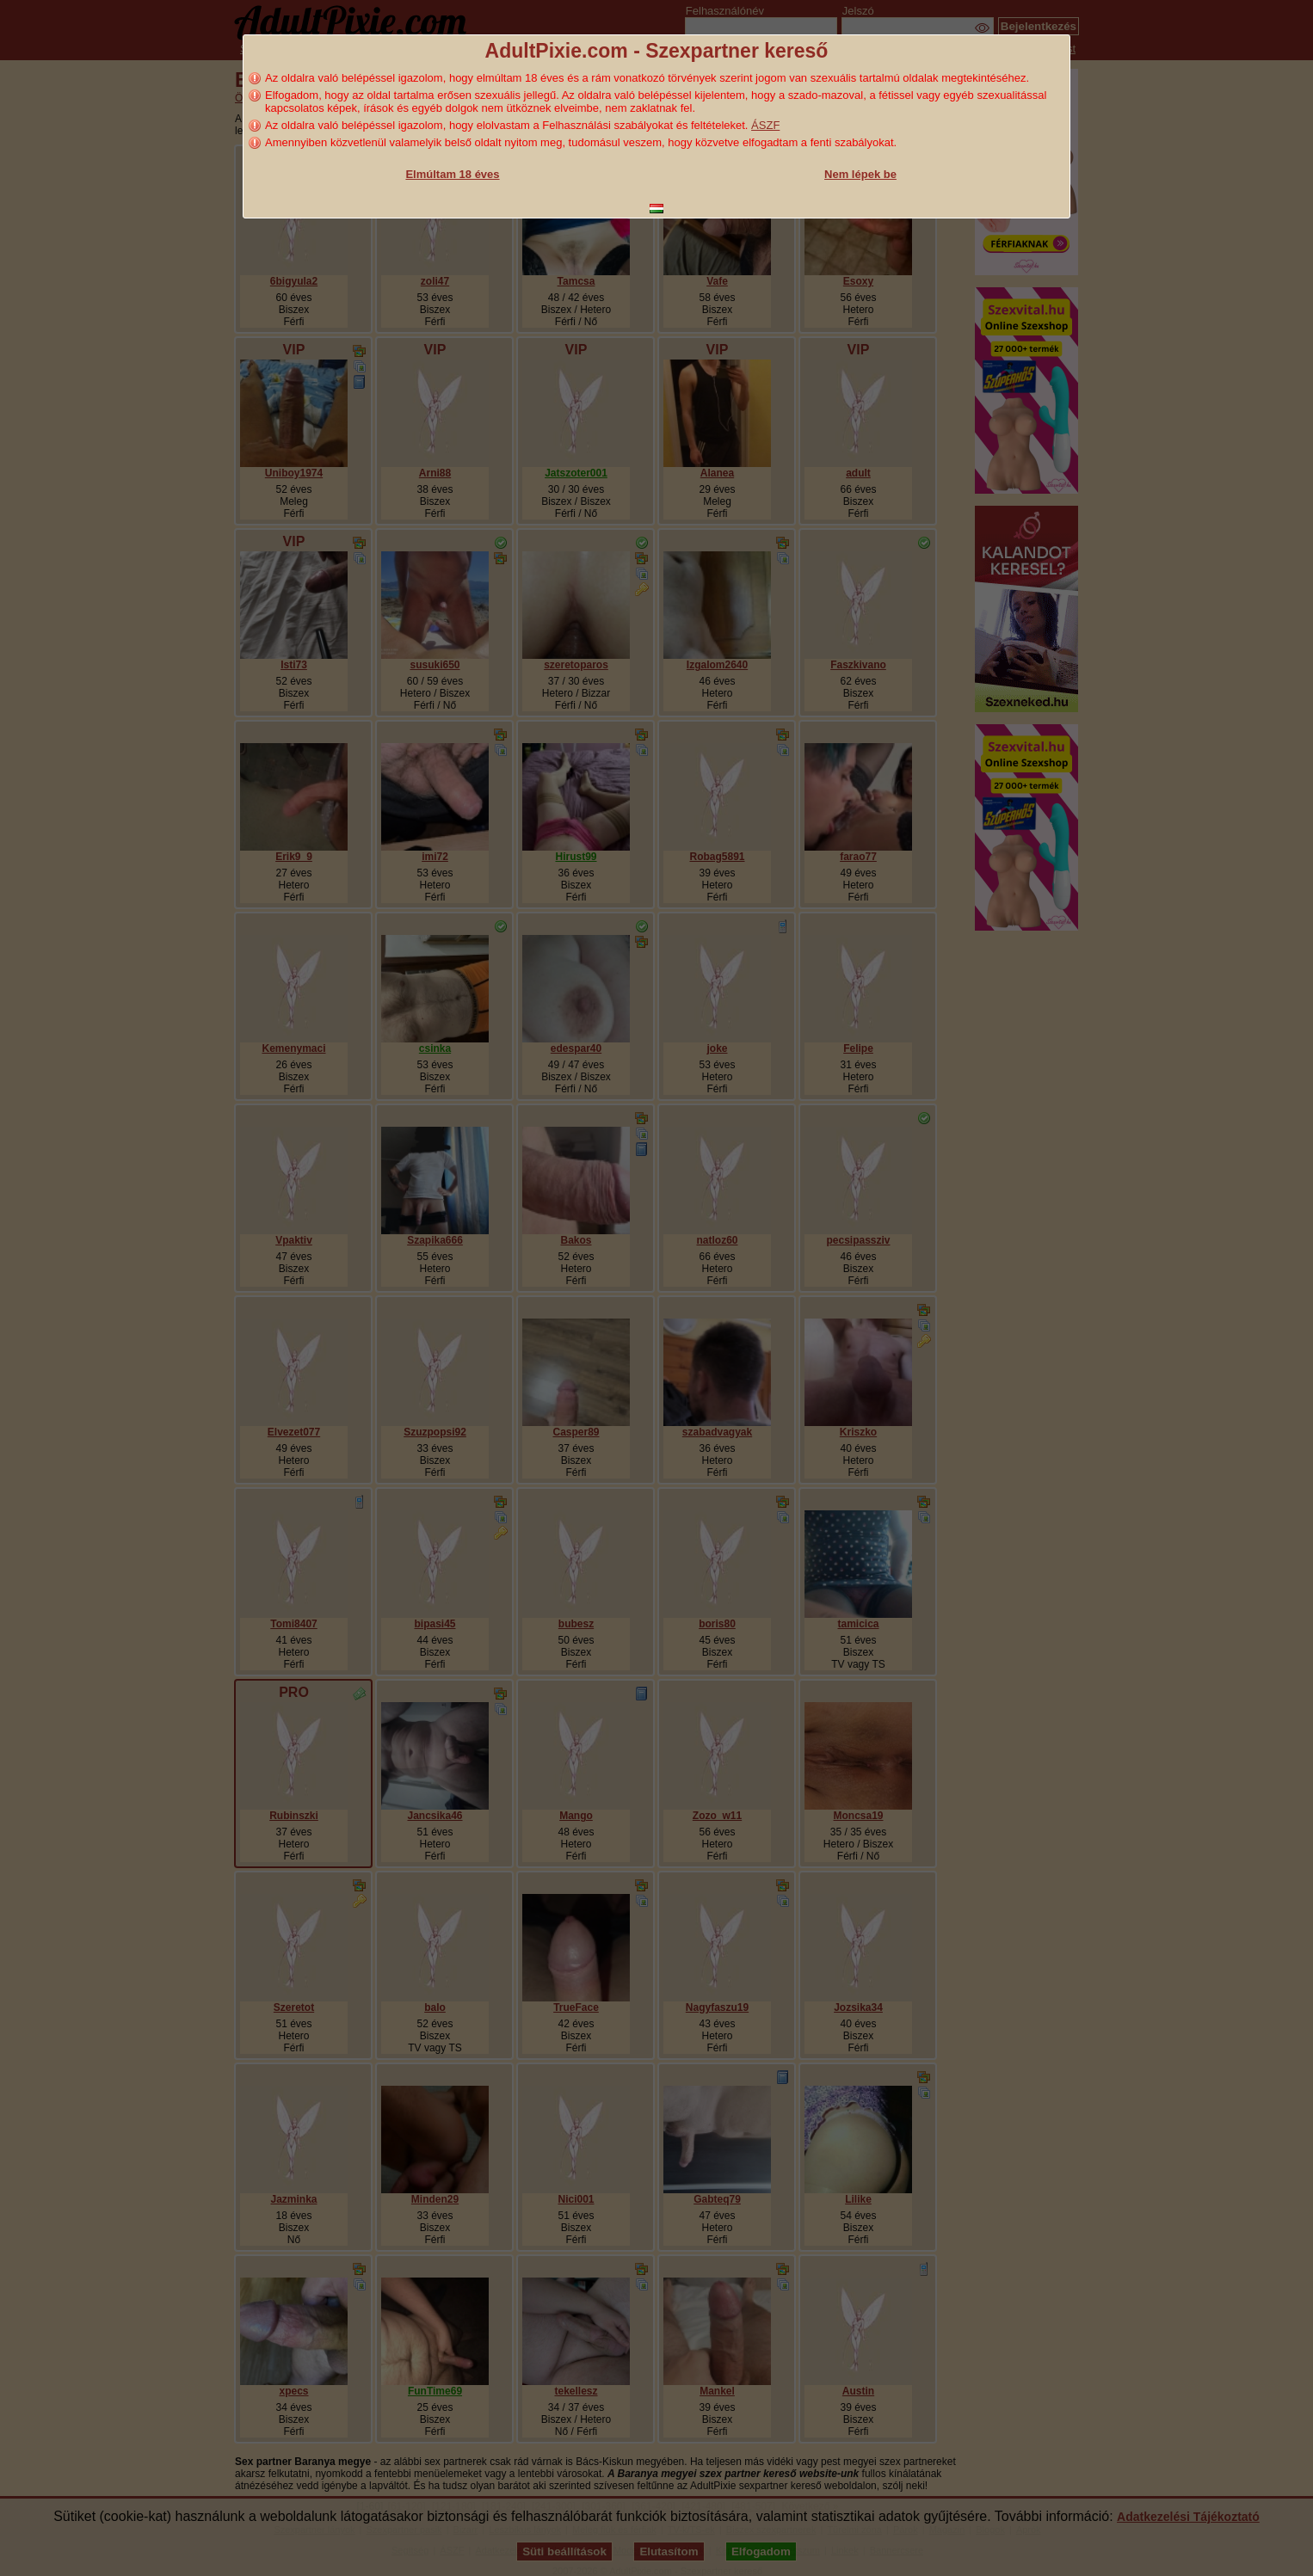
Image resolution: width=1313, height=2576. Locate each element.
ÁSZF (765, 125)
